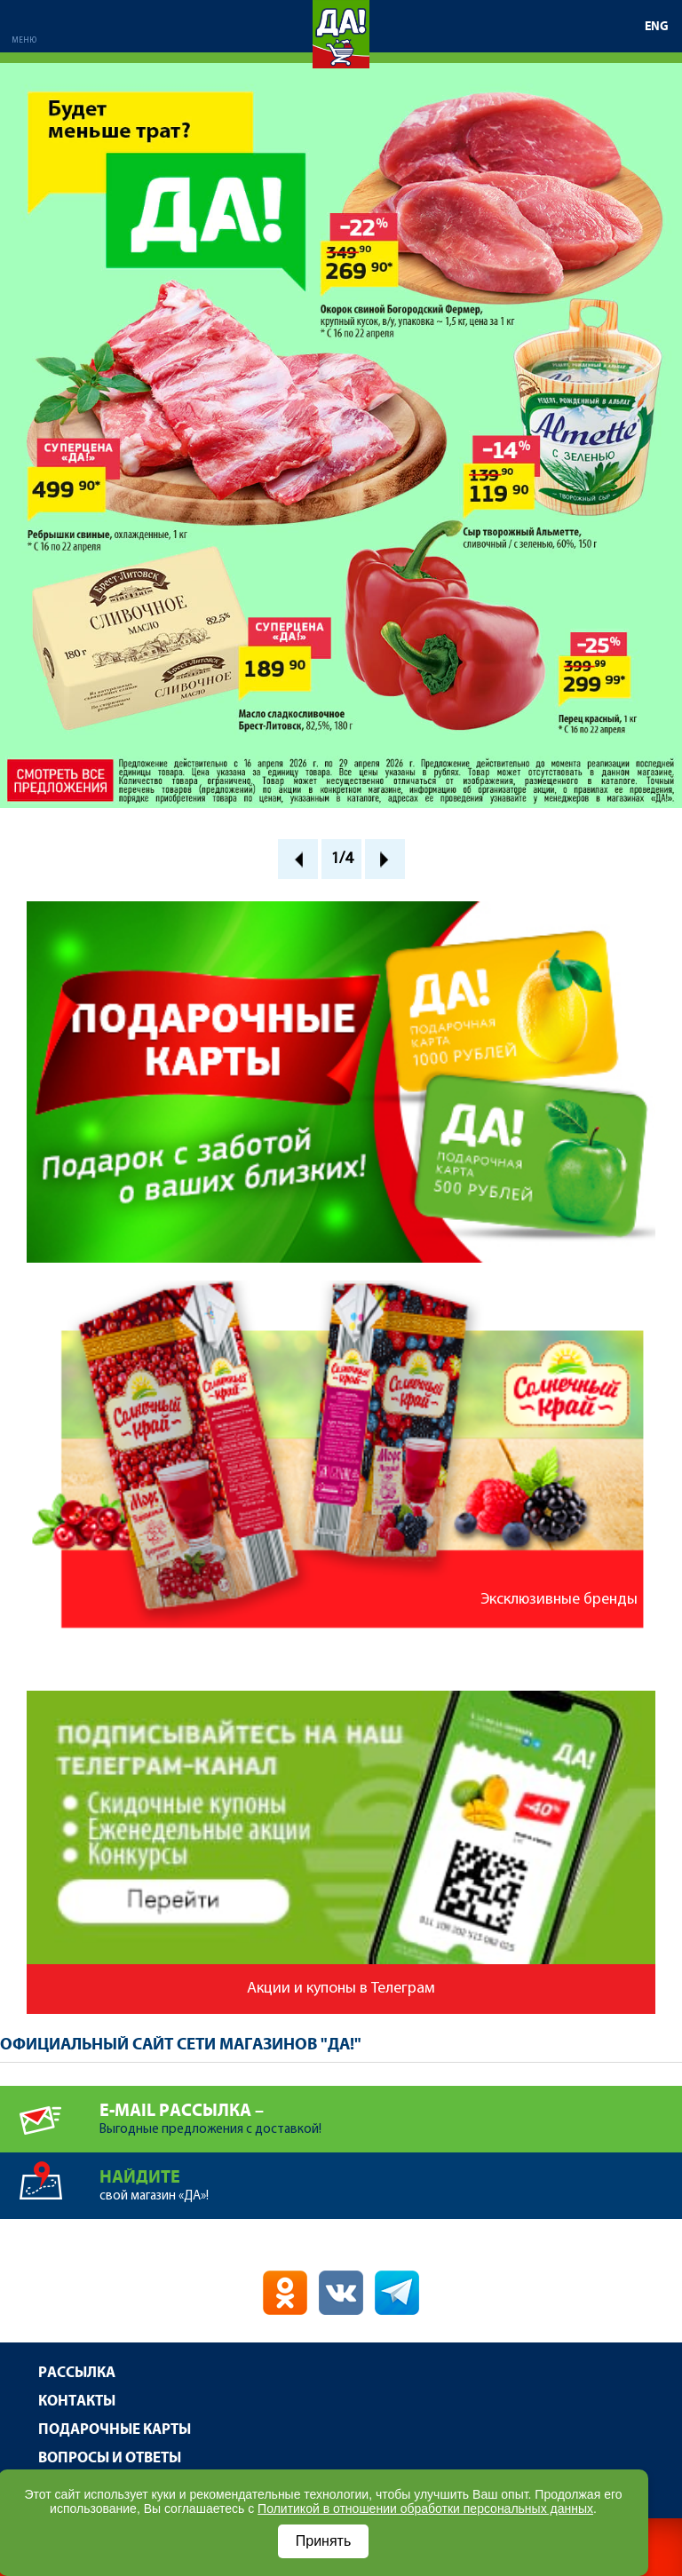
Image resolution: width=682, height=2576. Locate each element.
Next (385, 859)
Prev (298, 859)
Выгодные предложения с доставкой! (390, 2111)
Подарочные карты (114, 2429)
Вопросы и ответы (109, 2458)
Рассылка (76, 2373)
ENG (657, 27)
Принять (324, 2540)
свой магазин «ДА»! (390, 2177)
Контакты (76, 2401)
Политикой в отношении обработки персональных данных (425, 2508)
